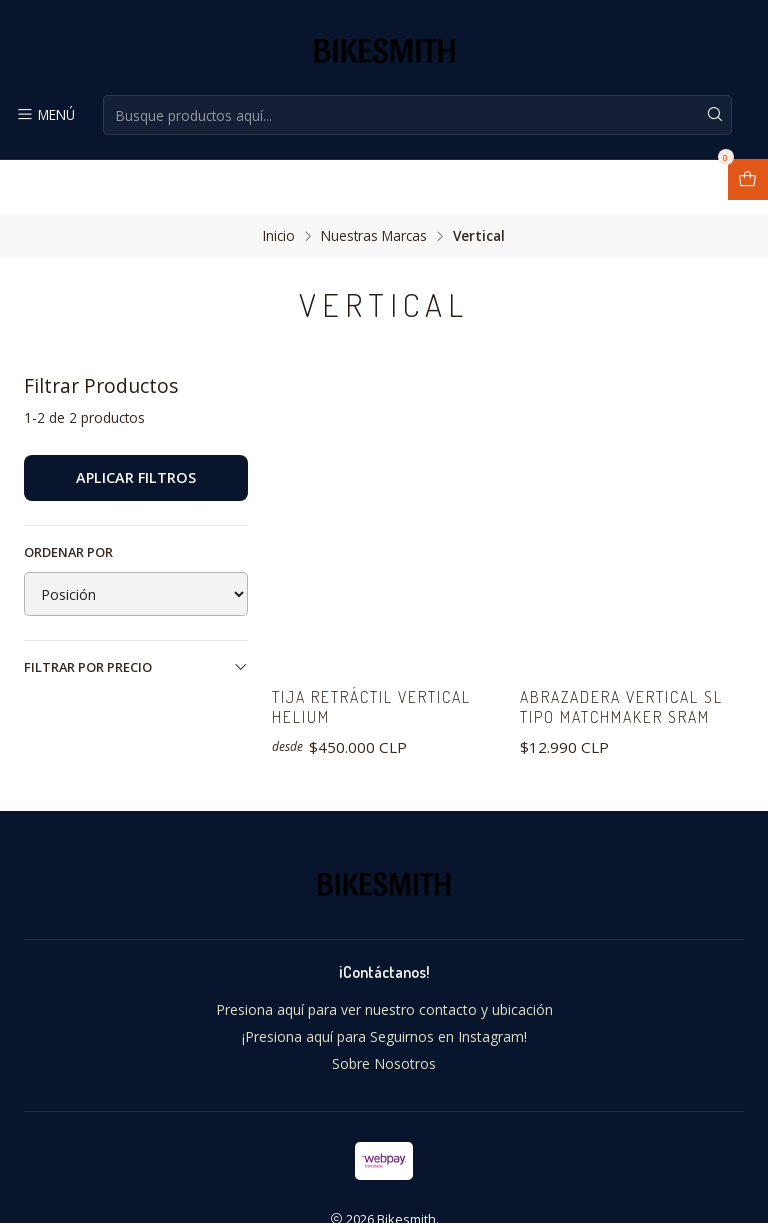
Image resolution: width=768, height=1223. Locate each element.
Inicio (279, 181)
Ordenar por (68, 497)
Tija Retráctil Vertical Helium (383, 655)
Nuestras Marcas (374, 181)
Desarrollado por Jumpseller (482, 1189)
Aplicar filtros (136, 422)
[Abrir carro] (748, 179)
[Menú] (44, 115)
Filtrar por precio (136, 612)
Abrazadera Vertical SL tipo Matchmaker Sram (631, 655)
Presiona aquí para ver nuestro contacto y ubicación (384, 959)
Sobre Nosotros (384, 1013)
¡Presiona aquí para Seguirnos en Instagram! (384, 986)
